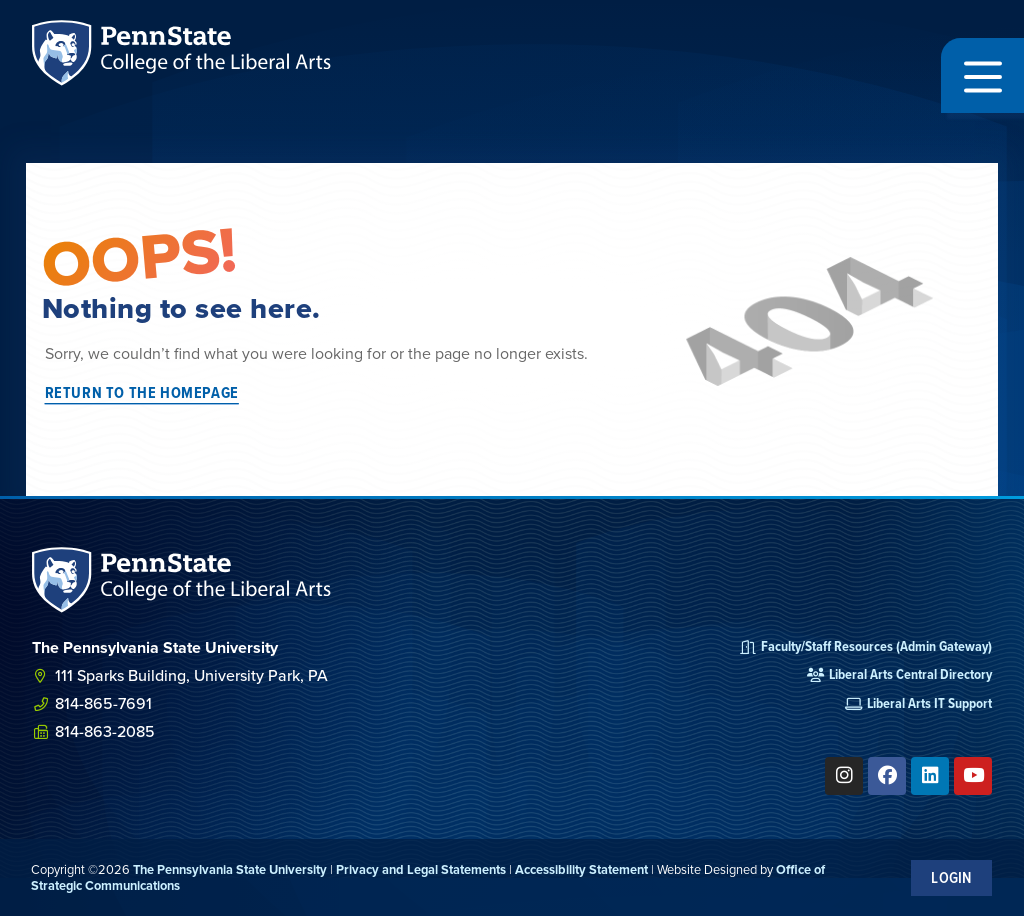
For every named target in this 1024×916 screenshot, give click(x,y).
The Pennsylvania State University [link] (230, 869)
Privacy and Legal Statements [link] (421, 869)
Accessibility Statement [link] (581, 869)
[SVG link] (182, 580)
